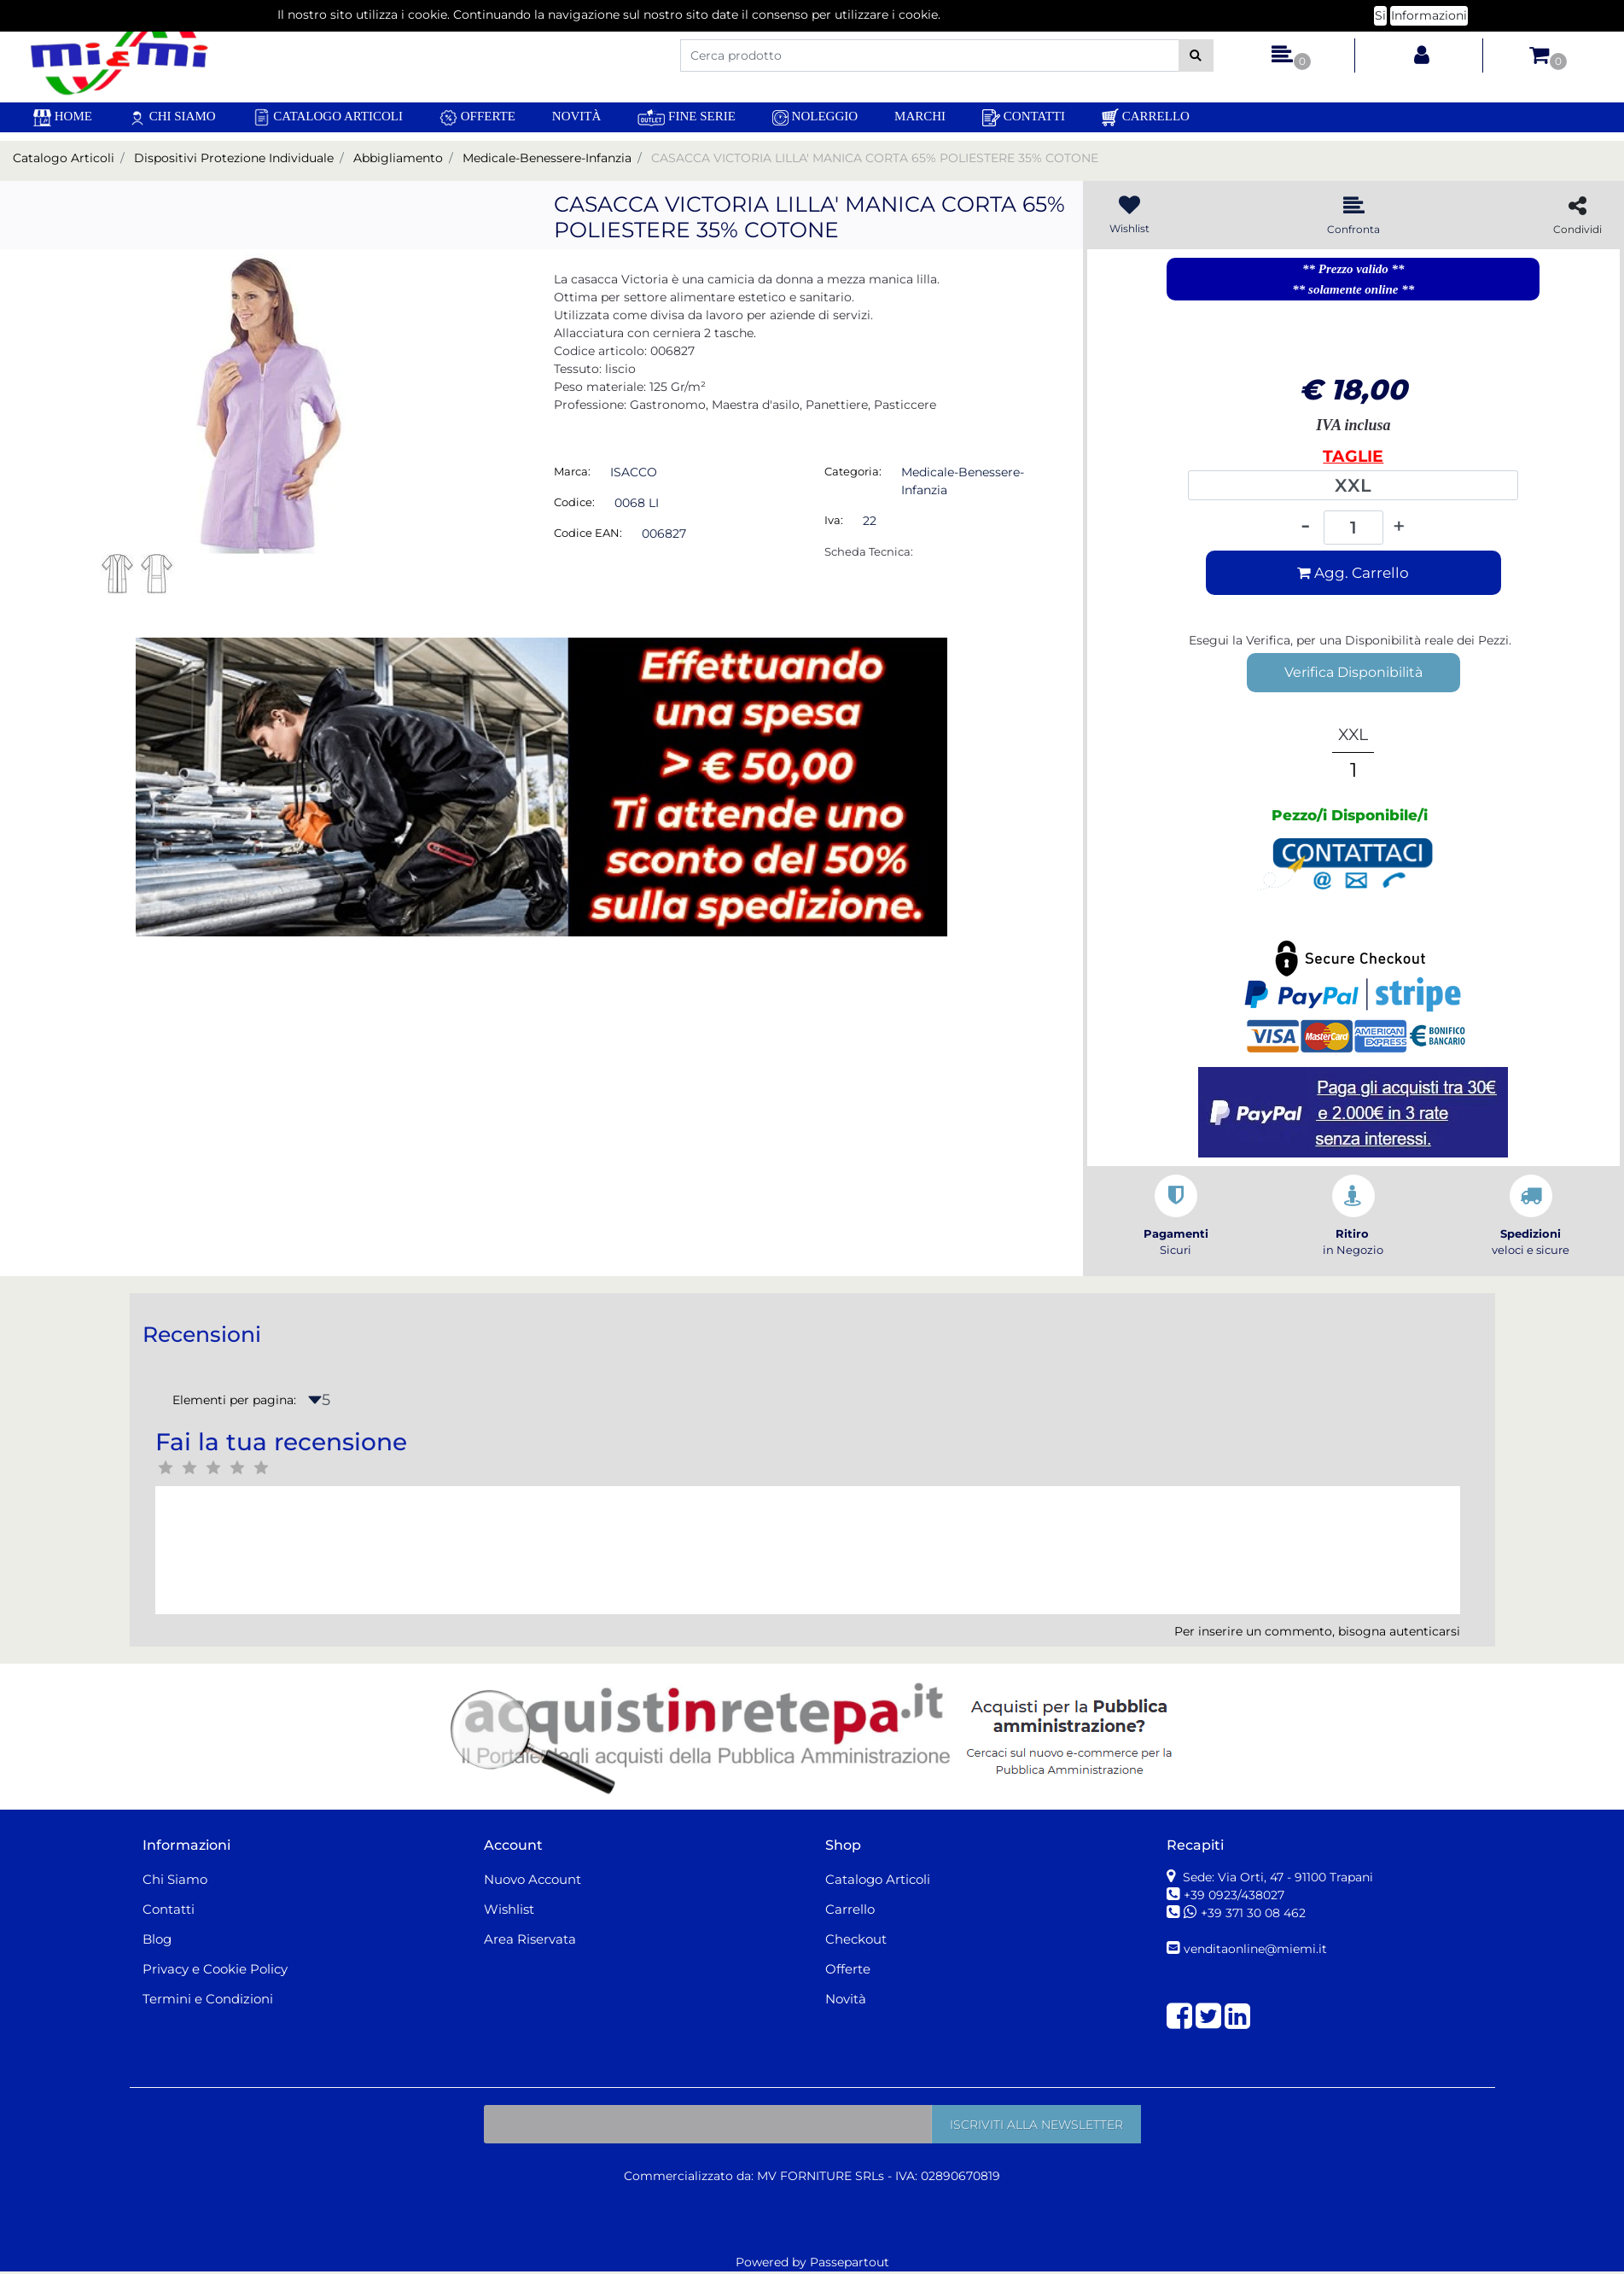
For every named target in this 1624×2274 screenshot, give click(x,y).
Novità (577, 116)
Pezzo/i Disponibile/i (1350, 815)
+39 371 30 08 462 (1253, 1913)
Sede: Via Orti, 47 (1276, 1877)
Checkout (856, 1939)
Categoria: (853, 471)
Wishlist (509, 1909)
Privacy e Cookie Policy (215, 1969)
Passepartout (849, 2262)
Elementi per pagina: (234, 1400)
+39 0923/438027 (1236, 1895)
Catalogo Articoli (328, 117)
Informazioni (1429, 11)
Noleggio (815, 117)
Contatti (1023, 117)
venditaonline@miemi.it (1255, 1948)
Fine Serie (686, 117)
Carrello (1146, 117)
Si (1380, 11)
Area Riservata (530, 1939)
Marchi (920, 116)
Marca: (572, 471)
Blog (157, 1939)
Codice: (574, 502)
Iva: (833, 520)
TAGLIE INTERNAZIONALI (1353, 457)
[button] (1196, 55)
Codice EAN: (588, 532)
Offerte (477, 117)
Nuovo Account (532, 1879)
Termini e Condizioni (208, 1999)
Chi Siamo (172, 117)
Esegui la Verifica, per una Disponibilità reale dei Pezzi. (1350, 640)
